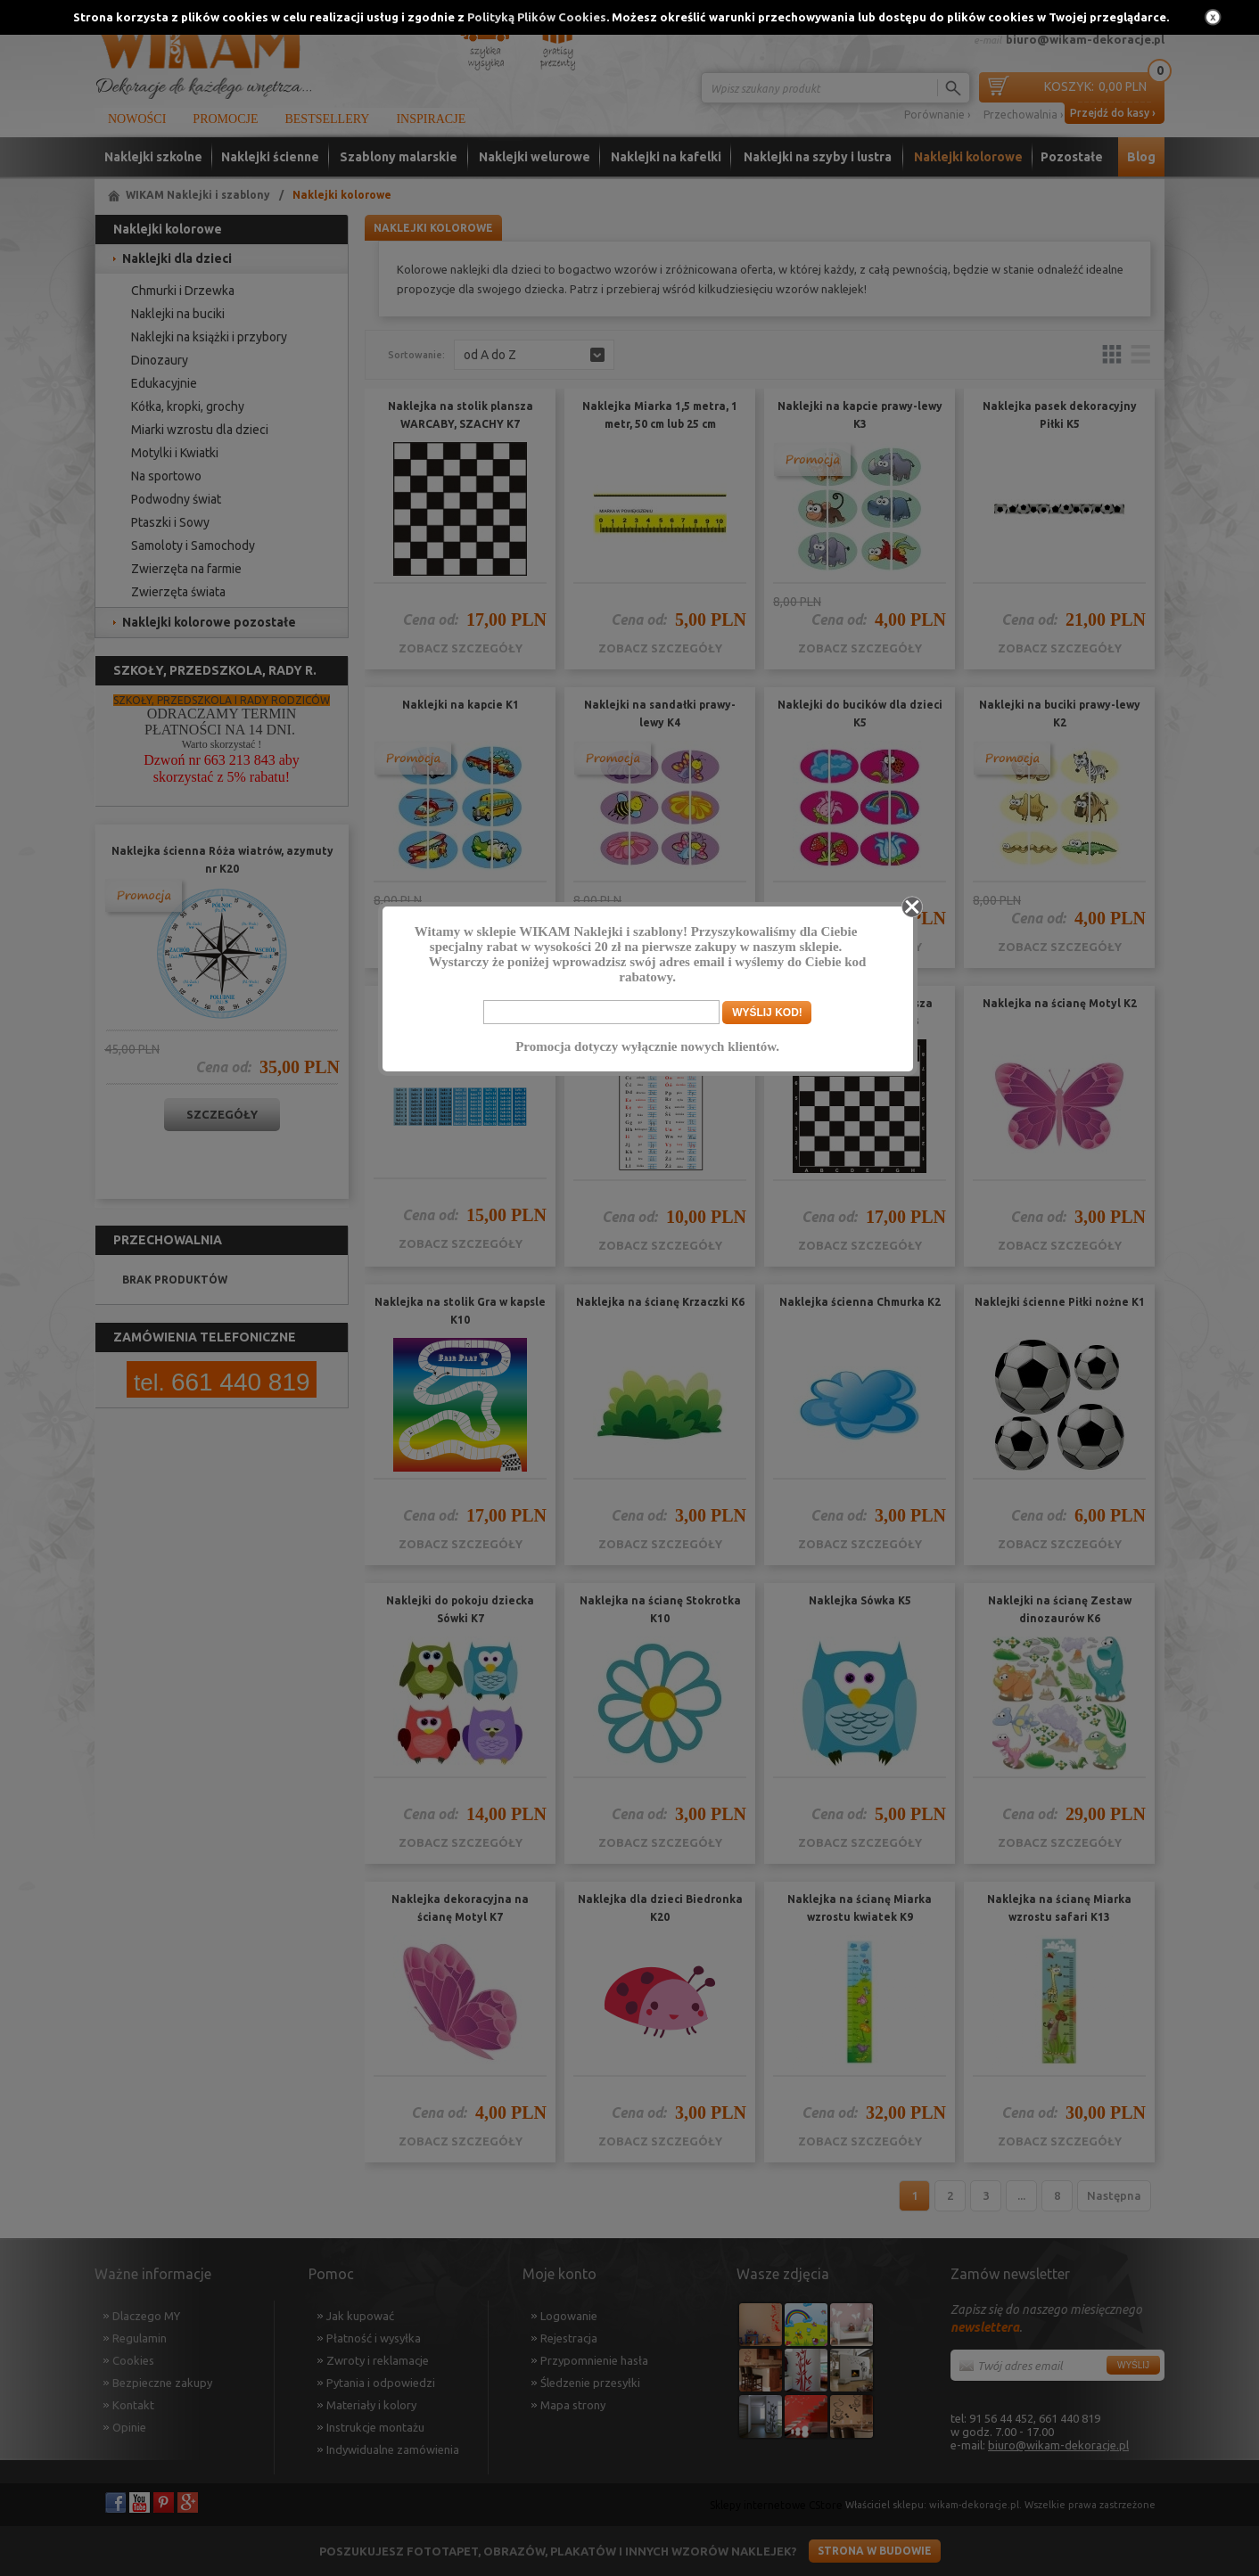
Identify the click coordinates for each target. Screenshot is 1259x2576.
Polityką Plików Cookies (536, 17)
